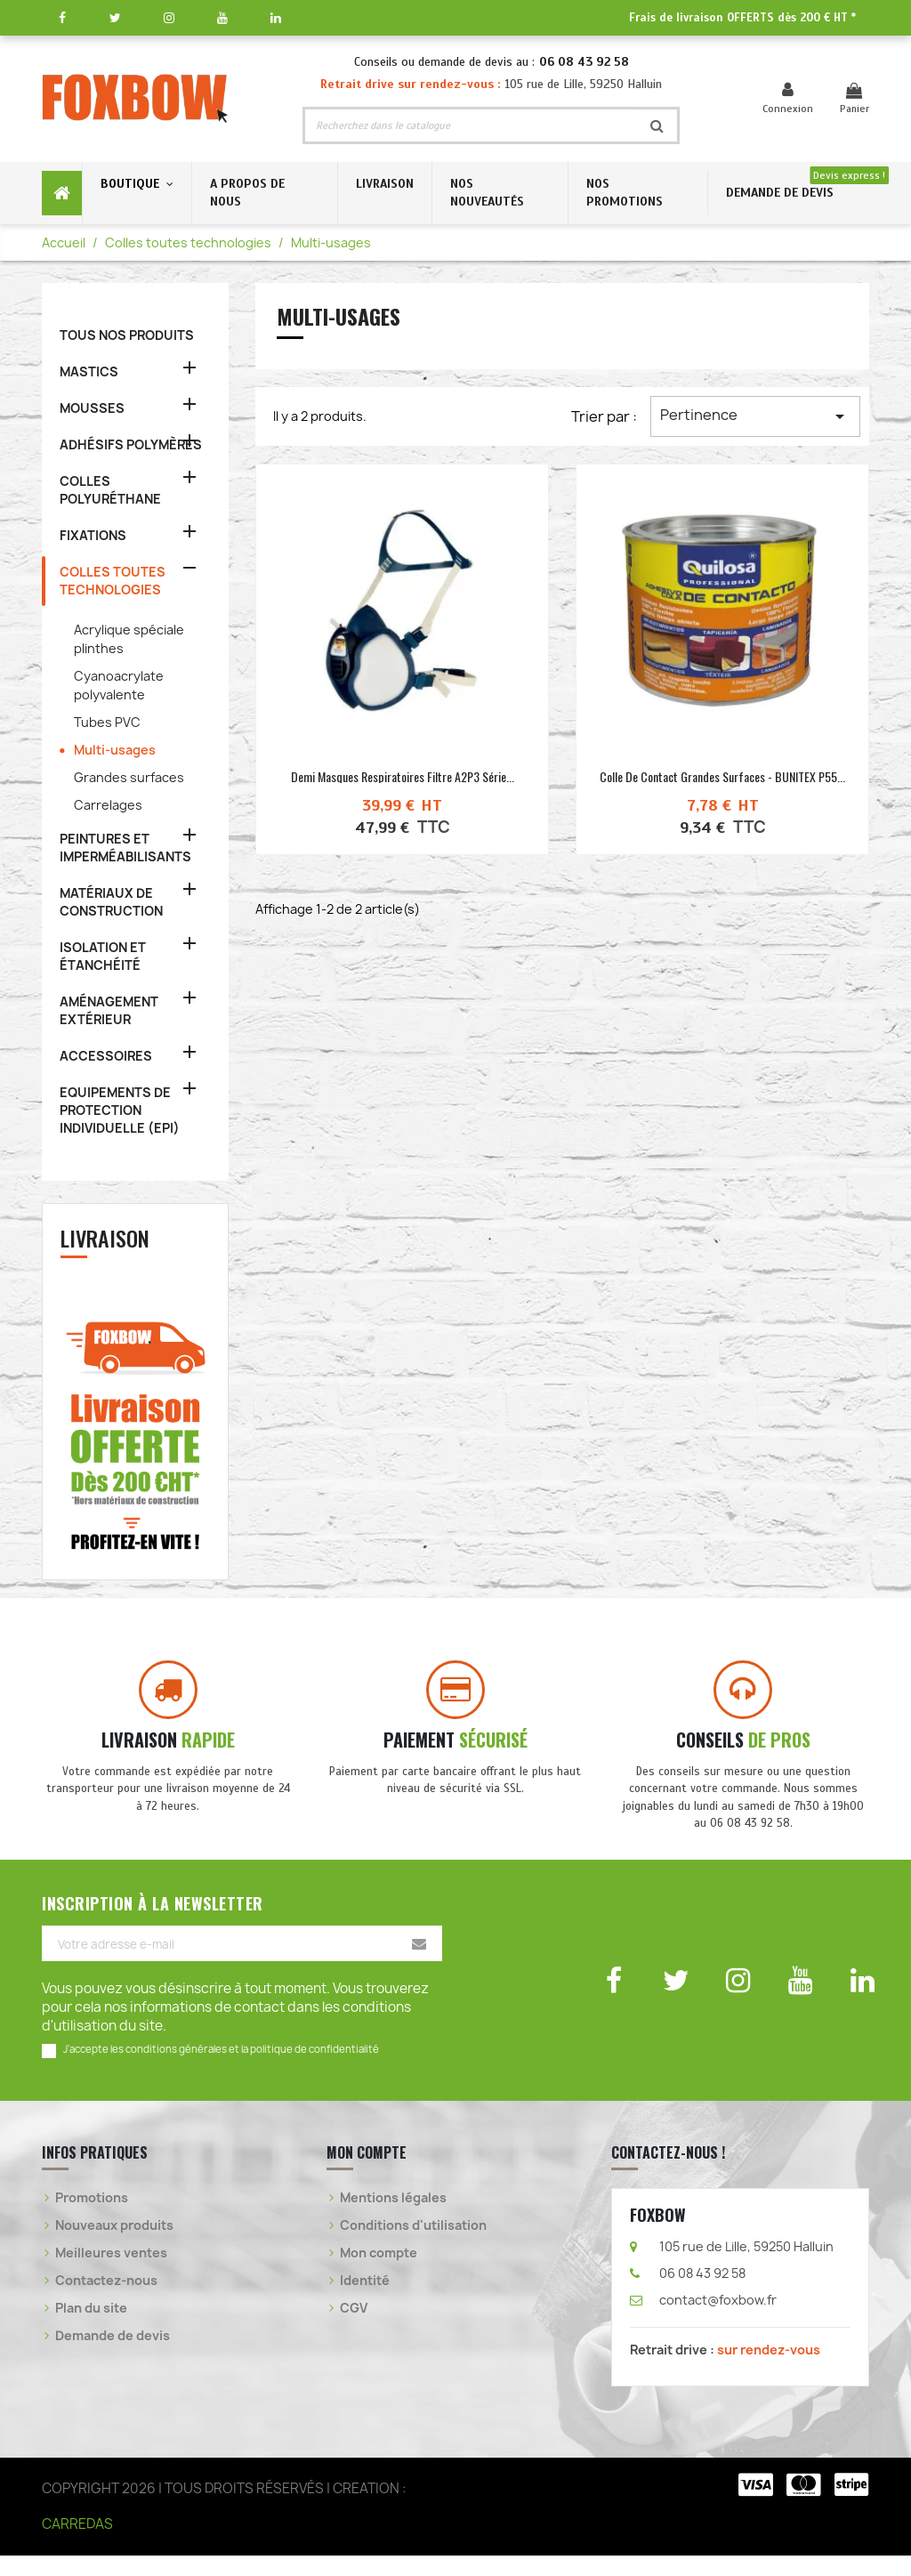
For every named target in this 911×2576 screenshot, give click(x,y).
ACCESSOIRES (106, 1055)
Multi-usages (115, 749)
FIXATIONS (93, 535)
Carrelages (108, 804)
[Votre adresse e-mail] (241, 1965)
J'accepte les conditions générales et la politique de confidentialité (221, 2070)
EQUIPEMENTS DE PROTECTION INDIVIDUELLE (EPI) (120, 1110)
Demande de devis (112, 2355)
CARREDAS (77, 2544)
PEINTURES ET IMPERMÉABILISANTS (125, 847)
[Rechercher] (471, 125)
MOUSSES (92, 408)
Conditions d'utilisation (413, 2245)
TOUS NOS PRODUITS (127, 335)
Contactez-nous (106, 2300)
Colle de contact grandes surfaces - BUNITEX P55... (722, 776)
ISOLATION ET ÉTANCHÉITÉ (103, 956)
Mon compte (378, 2273)
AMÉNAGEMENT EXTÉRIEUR (109, 1010)
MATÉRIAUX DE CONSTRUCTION (111, 901)
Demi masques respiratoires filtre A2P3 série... (402, 776)
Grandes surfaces (129, 777)
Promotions (91, 2217)
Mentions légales (393, 2217)
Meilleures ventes (111, 2273)
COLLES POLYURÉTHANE (110, 489)
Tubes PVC (107, 722)
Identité (365, 2300)
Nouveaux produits (114, 2245)
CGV (353, 2328)
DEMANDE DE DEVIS (780, 192)
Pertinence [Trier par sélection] (755, 416)
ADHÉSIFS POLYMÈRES (131, 444)
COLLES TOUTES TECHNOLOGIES (112, 580)
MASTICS (89, 371)
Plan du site (91, 2328)
